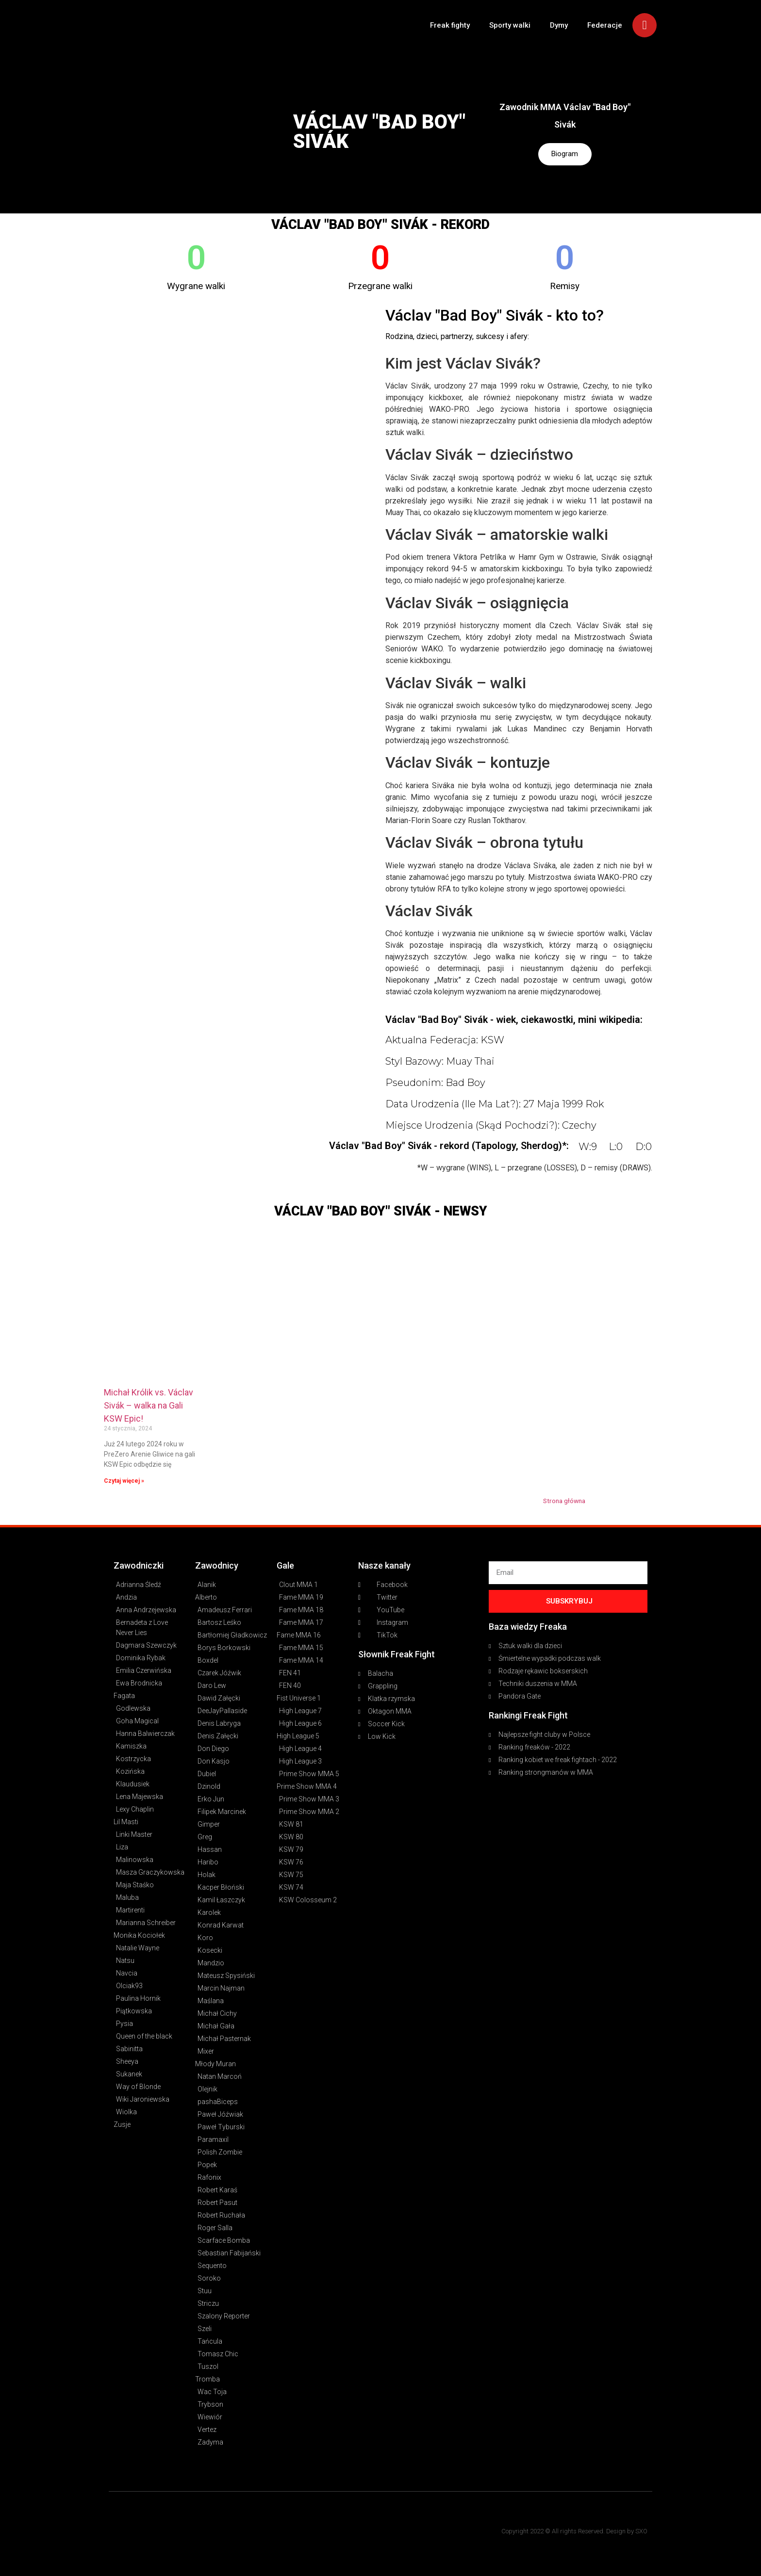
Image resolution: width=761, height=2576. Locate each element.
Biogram (565, 154)
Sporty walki (509, 25)
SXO (641, 2531)
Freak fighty (450, 25)
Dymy (559, 25)
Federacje (604, 25)
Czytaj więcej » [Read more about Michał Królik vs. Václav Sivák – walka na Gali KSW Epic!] (124, 1480)
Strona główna (564, 1501)
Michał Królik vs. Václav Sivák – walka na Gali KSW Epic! (148, 1405)
